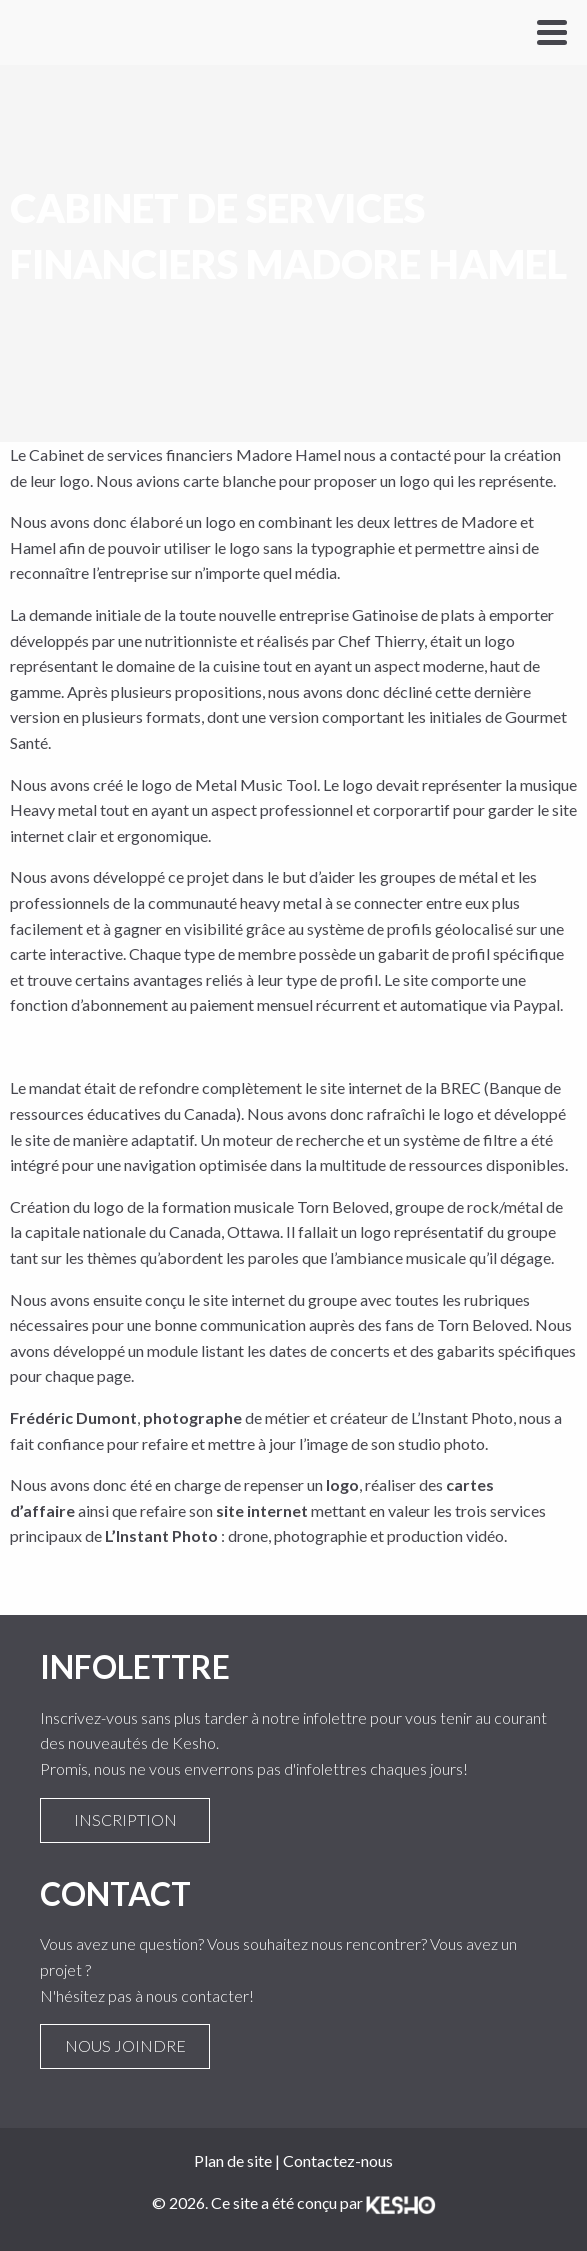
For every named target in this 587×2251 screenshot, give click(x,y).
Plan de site (233, 2160)
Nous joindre (125, 2046)
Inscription (125, 1820)
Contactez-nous (338, 2160)
